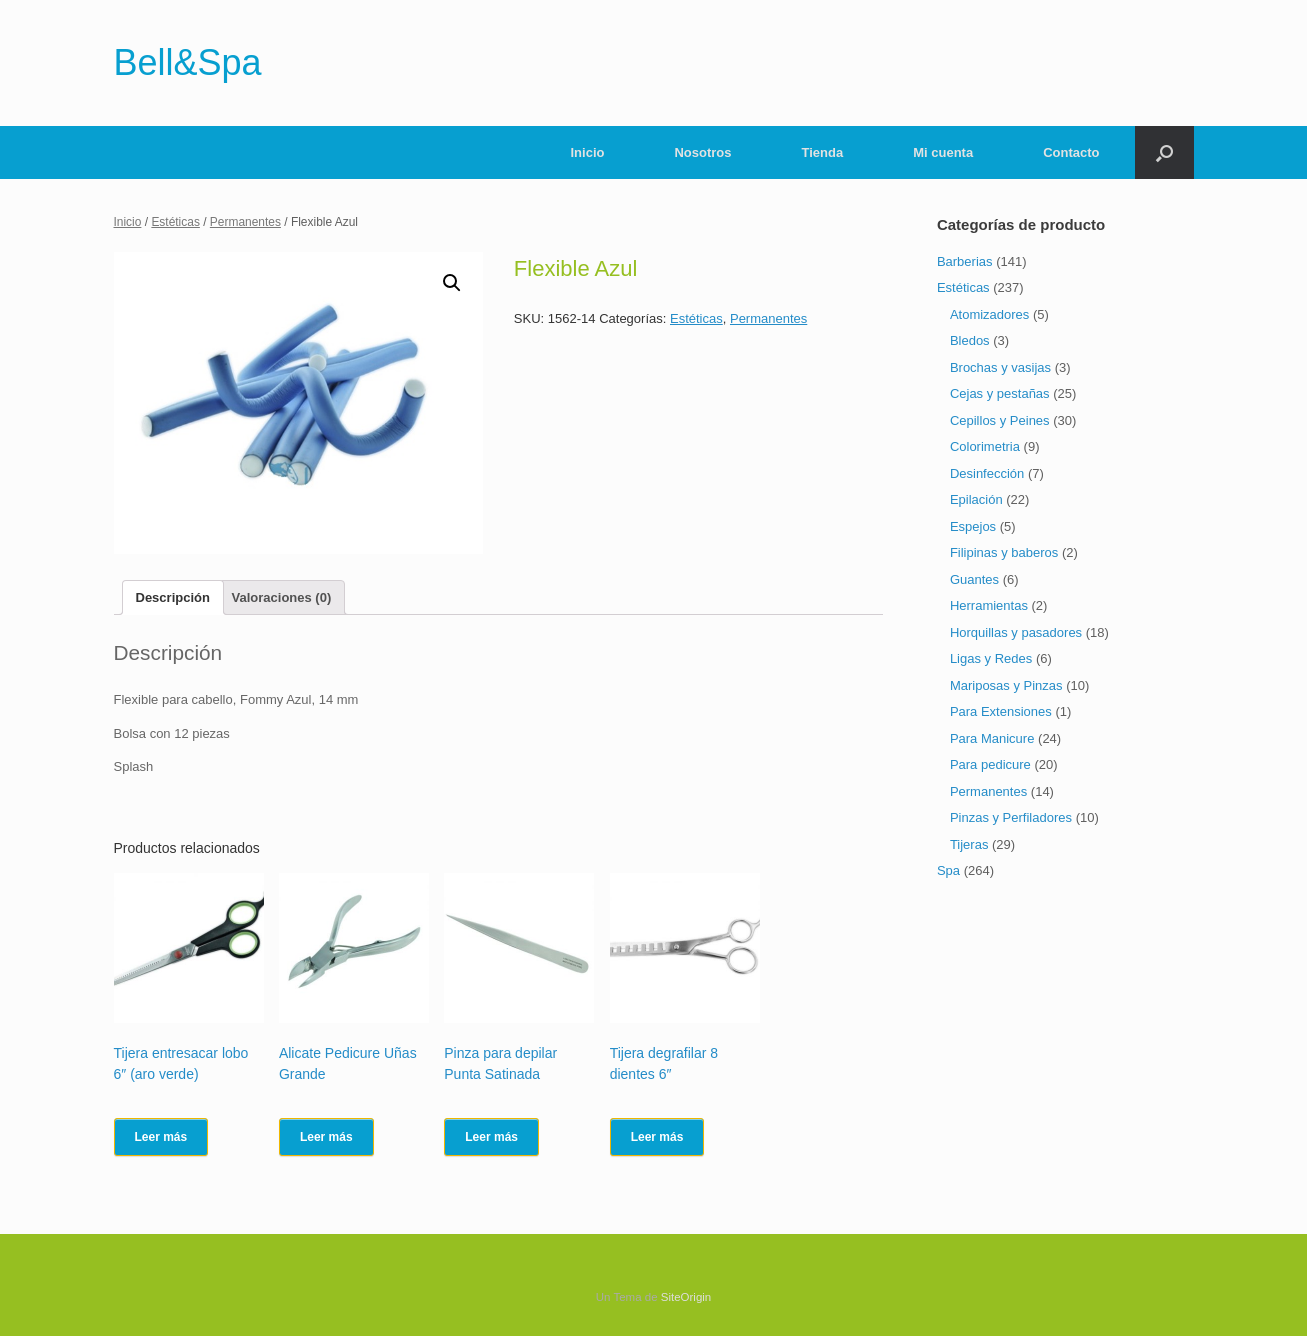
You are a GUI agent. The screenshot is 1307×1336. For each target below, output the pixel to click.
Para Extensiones (1001, 711)
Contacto (1071, 152)
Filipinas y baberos (1004, 552)
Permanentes (245, 222)
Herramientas (989, 605)
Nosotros (702, 152)
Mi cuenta (943, 152)
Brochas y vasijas (1000, 367)
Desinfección (987, 473)
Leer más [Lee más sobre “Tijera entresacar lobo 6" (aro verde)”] (161, 1137)
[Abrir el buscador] (1164, 152)
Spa (948, 870)
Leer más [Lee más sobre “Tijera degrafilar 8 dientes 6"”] (657, 1137)
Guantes (974, 579)
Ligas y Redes (991, 658)
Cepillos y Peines (1000, 420)
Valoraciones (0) (282, 597)
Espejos (973, 526)
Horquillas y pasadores (1016, 632)
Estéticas (175, 222)
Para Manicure (992, 738)
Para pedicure (990, 764)
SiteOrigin (686, 1297)
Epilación (976, 499)
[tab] (173, 597)
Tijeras (969, 844)
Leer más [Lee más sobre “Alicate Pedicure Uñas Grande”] (326, 1137)
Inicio (588, 152)
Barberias (965, 261)
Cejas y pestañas (1000, 393)
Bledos (970, 340)
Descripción (173, 597)
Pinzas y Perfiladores (1011, 817)
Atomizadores (989, 314)
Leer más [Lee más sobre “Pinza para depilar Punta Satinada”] (491, 1137)
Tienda (823, 152)
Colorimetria (985, 446)
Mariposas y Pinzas (1006, 685)
